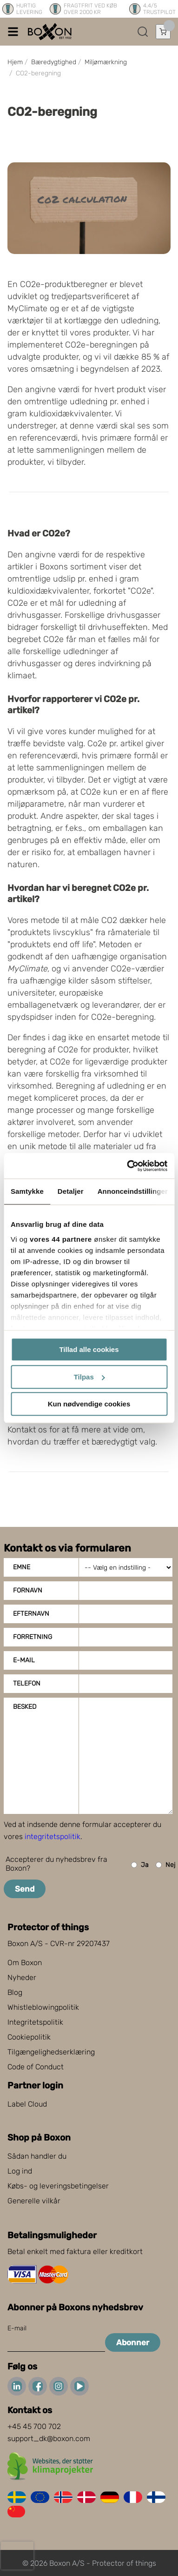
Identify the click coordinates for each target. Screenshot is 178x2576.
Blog (14, 1992)
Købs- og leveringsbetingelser (58, 2185)
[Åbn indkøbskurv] (163, 31)
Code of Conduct (35, 2066)
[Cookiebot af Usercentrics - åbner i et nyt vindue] (127, 1166)
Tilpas (89, 1377)
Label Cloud (27, 2104)
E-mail (24, 1660)
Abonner (132, 2342)
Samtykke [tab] (27, 1191)
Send (24, 1889)
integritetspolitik (52, 1836)
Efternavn (31, 1614)
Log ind (19, 2171)
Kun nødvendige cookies (89, 1404)
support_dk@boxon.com (48, 2438)
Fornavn (27, 1590)
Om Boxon (24, 1962)
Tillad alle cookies (89, 1349)
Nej (165, 1865)
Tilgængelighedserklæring (51, 2051)
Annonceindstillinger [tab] (133, 1191)
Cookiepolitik (29, 2037)
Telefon (26, 1683)
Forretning (32, 1637)
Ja (140, 1865)
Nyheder (21, 1977)
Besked (24, 1707)
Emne (21, 1567)
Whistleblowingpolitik (43, 2007)
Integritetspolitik (35, 2022)
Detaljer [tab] (71, 1191)
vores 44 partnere (61, 1239)
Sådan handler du (36, 2156)
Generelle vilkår (33, 2200)
